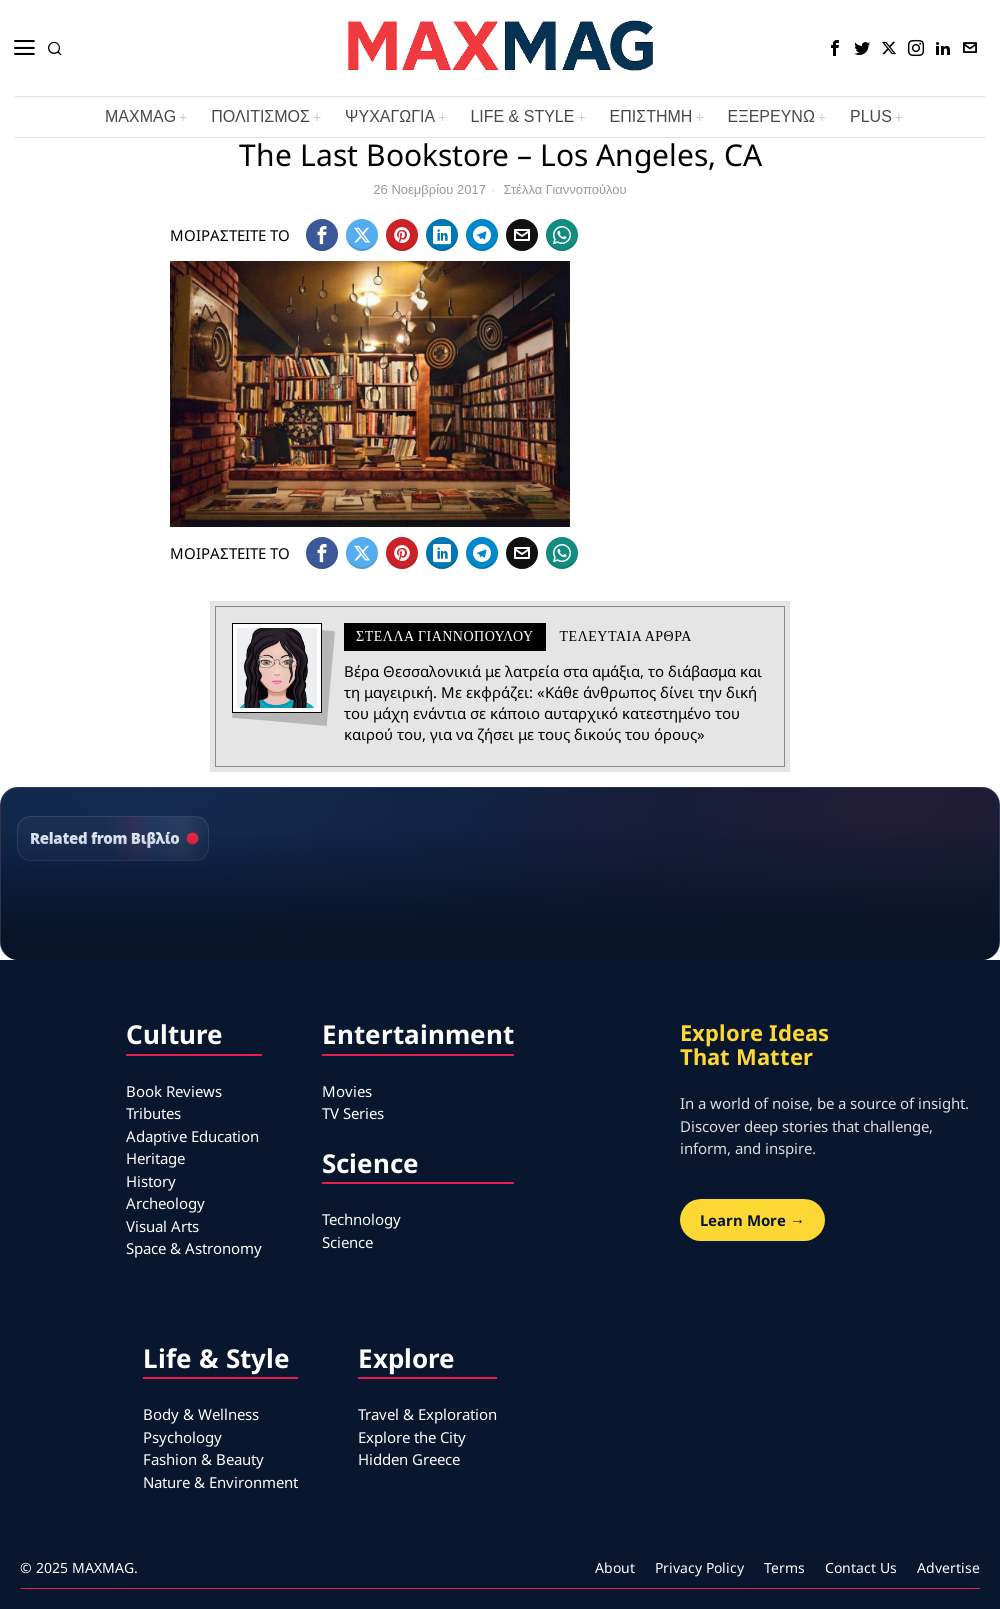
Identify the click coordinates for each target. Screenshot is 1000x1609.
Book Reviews (174, 1091)
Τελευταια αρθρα (626, 636)
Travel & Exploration (427, 1414)
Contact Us (861, 1567)
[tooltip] (835, 48)
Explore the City (412, 1437)
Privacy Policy (699, 1567)
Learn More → (752, 1220)
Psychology (182, 1437)
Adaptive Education (192, 1136)
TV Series (353, 1113)
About (615, 1567)
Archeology (165, 1203)
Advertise (948, 1567)
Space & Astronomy (194, 1248)
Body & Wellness (201, 1414)
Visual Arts (162, 1226)
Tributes (153, 1113)
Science (347, 1242)
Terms (784, 1567)
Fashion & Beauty (203, 1459)
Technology (361, 1219)
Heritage (155, 1158)
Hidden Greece (409, 1459)
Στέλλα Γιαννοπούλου (565, 189)
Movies (347, 1091)
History (151, 1181)
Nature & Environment (220, 1482)
